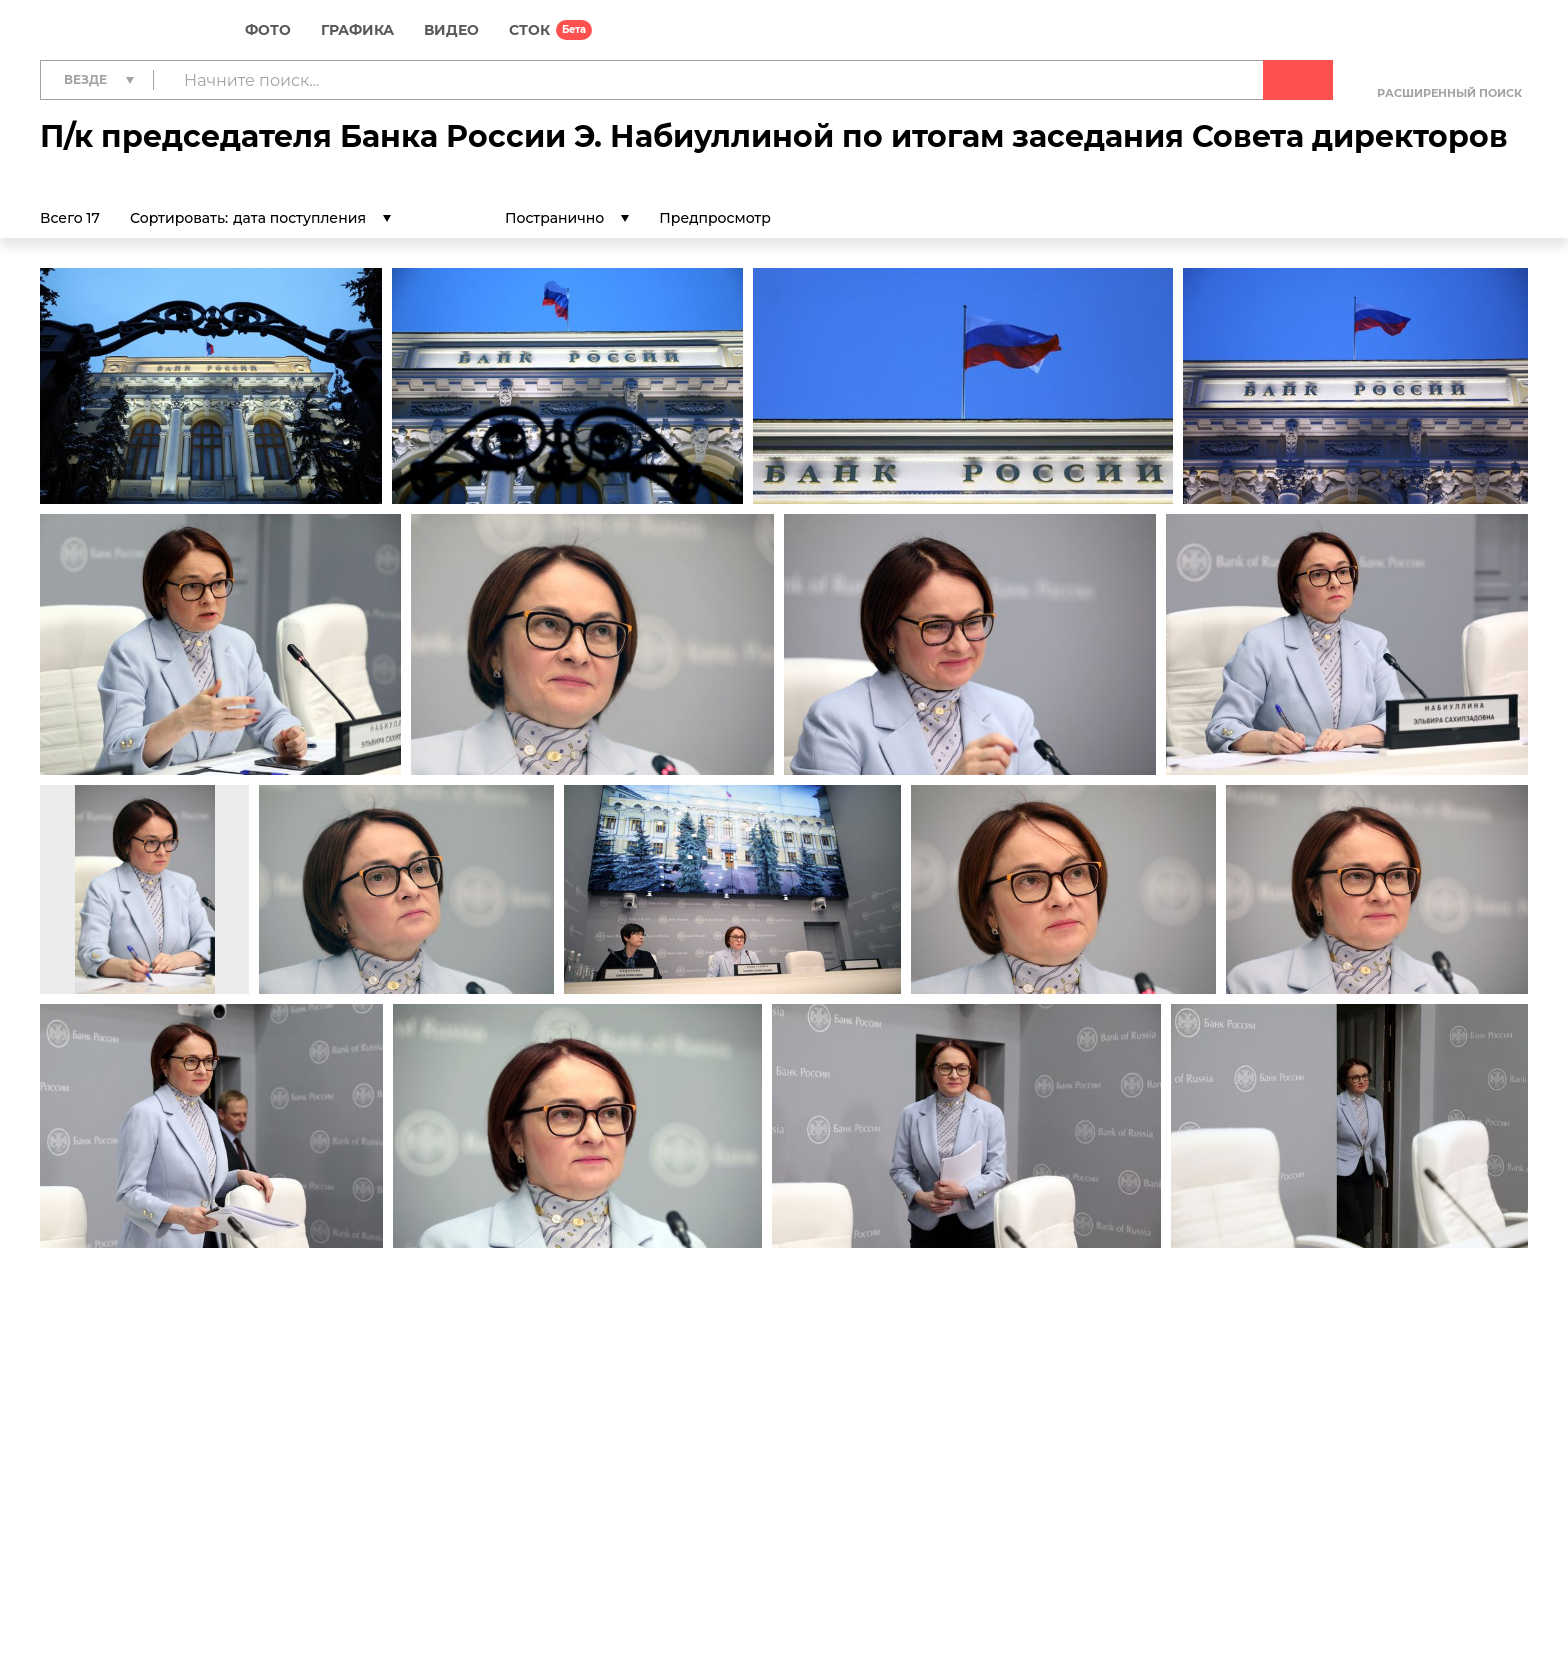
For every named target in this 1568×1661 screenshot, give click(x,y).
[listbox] (312, 218)
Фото (268, 30)
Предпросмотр (732, 218)
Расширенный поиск (1449, 93)
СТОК (529, 30)
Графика (357, 30)
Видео (451, 30)
